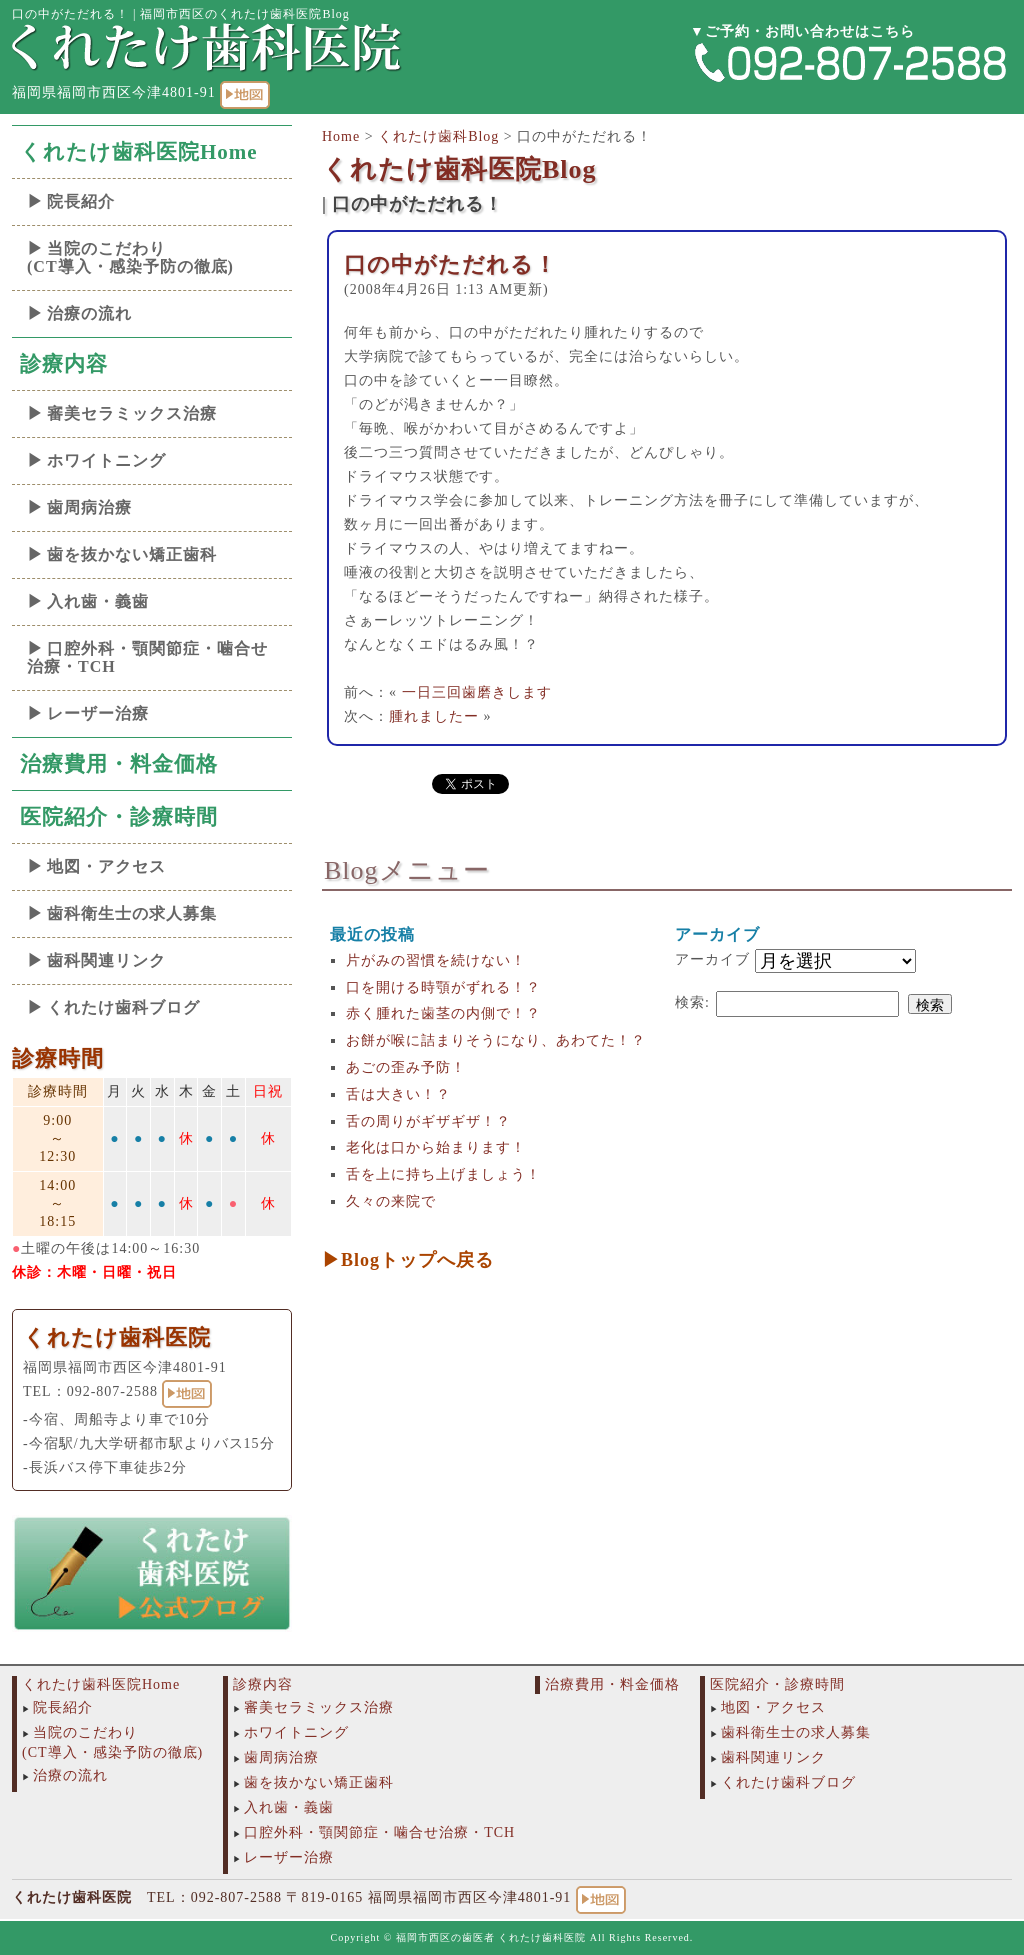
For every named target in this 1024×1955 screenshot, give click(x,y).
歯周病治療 (89, 507)
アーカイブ (712, 959)
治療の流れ (89, 313)
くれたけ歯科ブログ (123, 1007)
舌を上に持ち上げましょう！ (443, 1174)
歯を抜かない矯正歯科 (132, 554)
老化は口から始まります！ (436, 1147)
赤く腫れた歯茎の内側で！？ (443, 1013)
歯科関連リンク (106, 960)
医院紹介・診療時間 (119, 817)
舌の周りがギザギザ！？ (428, 1121)
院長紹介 (81, 201)
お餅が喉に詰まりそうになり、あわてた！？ (496, 1040)
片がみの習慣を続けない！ (436, 960)
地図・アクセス (106, 866)
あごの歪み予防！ (406, 1067)
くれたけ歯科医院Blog (459, 169)
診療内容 (64, 364)
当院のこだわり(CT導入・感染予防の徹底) (130, 257)
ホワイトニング (106, 460)
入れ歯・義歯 (98, 601)
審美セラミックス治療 (132, 413)
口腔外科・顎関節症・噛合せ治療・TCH (147, 657)
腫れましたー (434, 716)
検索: (692, 1002)
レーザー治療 (98, 713)
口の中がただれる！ (450, 264)
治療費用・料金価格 (119, 764)
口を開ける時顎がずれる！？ (443, 987)
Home (341, 136)
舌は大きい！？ (398, 1094)
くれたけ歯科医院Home (139, 152)
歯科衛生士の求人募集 (132, 913)
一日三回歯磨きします (477, 692)
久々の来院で (391, 1201)
